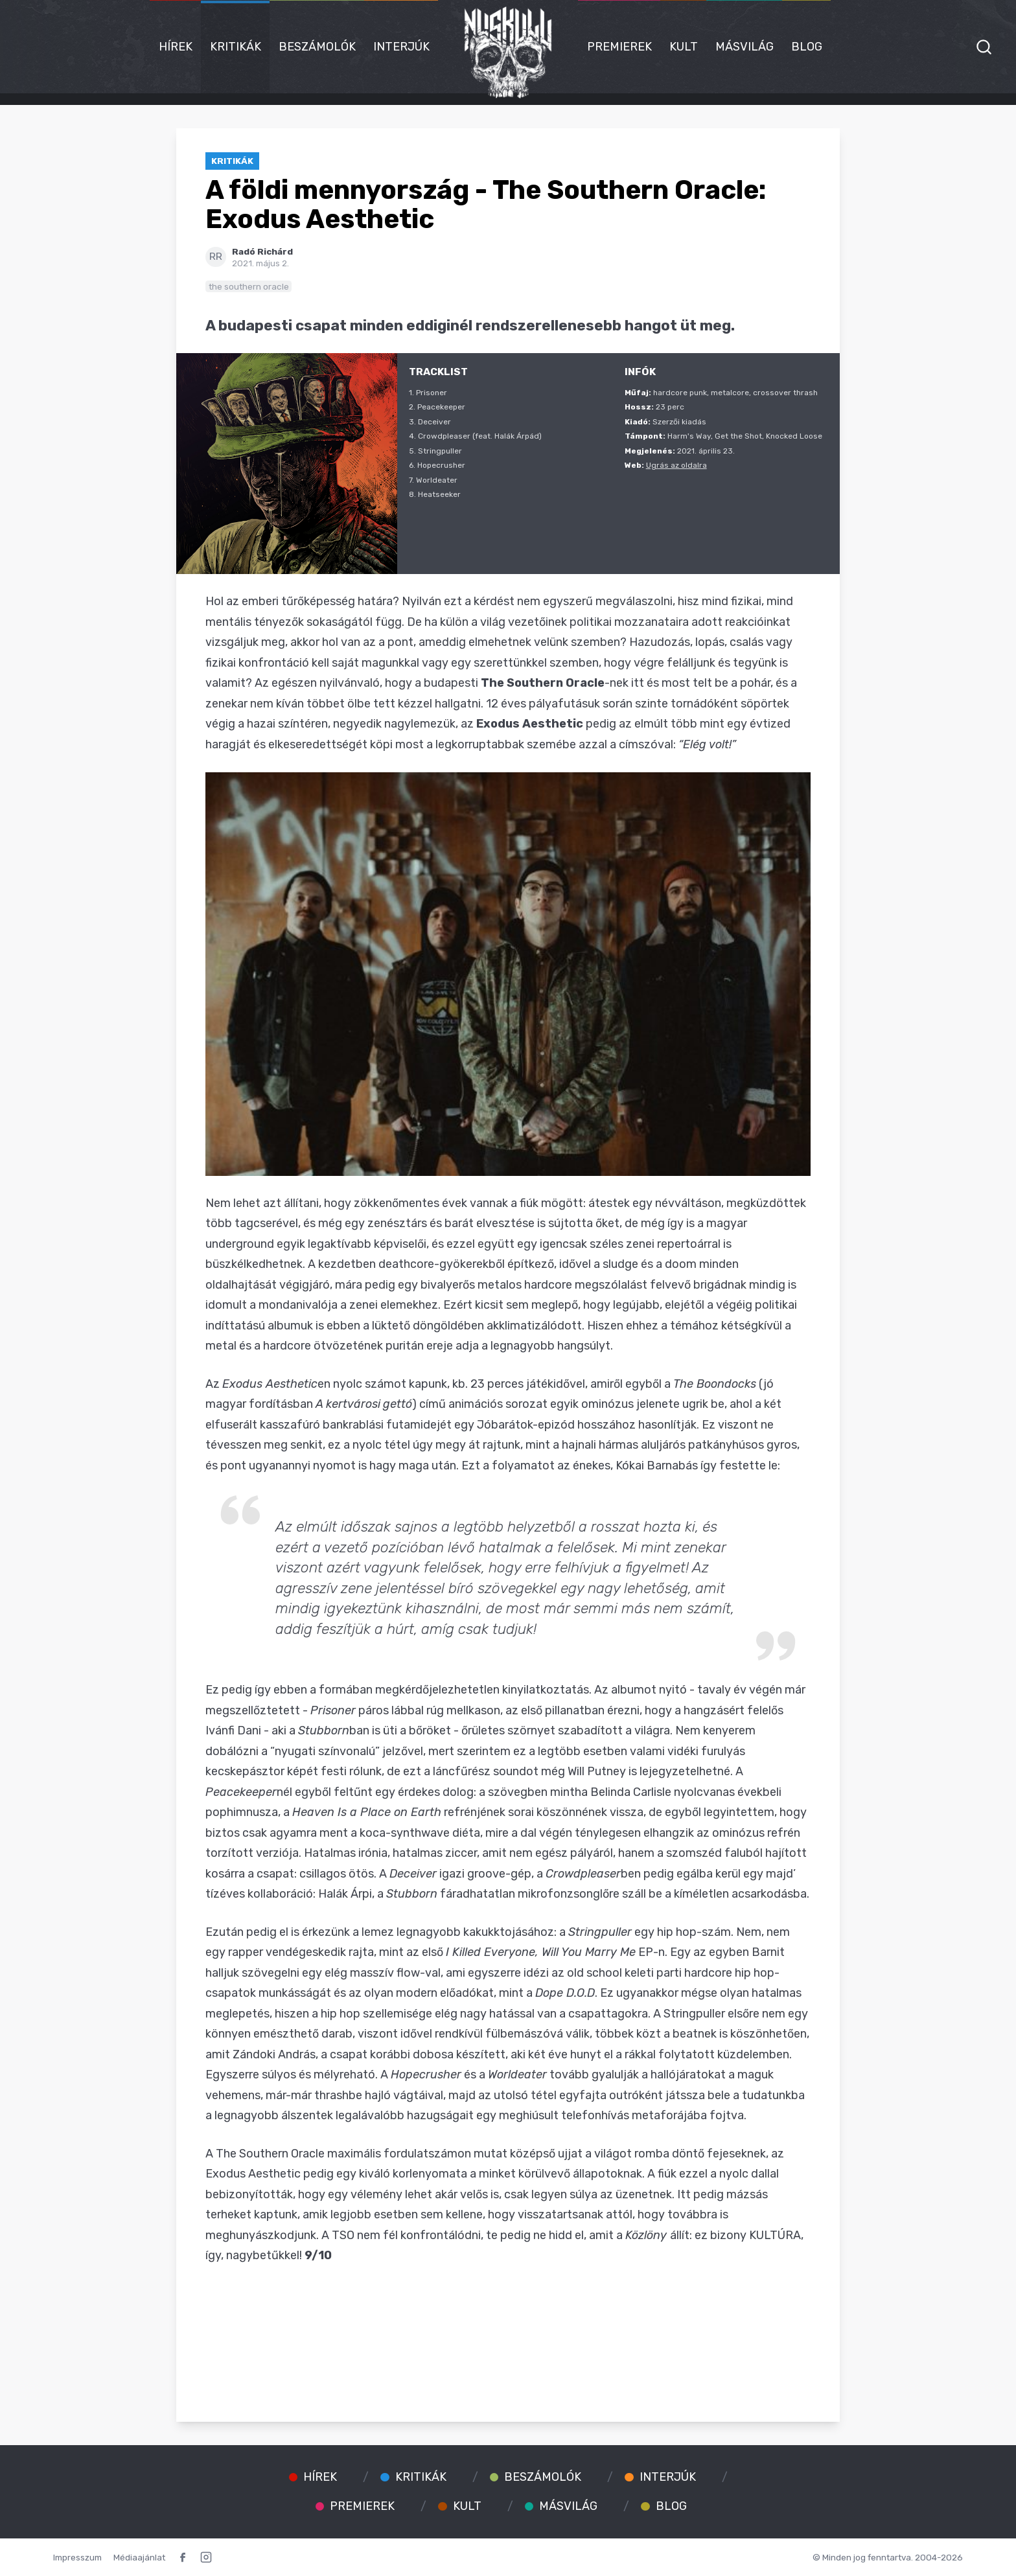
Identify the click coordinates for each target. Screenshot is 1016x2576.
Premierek (619, 47)
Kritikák (235, 47)
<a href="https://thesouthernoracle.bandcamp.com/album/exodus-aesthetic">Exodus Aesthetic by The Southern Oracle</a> (508, 2332)
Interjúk (401, 47)
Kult (683, 47)
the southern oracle (249, 286)
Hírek (175, 47)
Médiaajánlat (139, 2557)
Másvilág (744, 47)
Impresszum (77, 2557)
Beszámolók (317, 47)
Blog (806, 47)
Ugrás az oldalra (676, 465)
